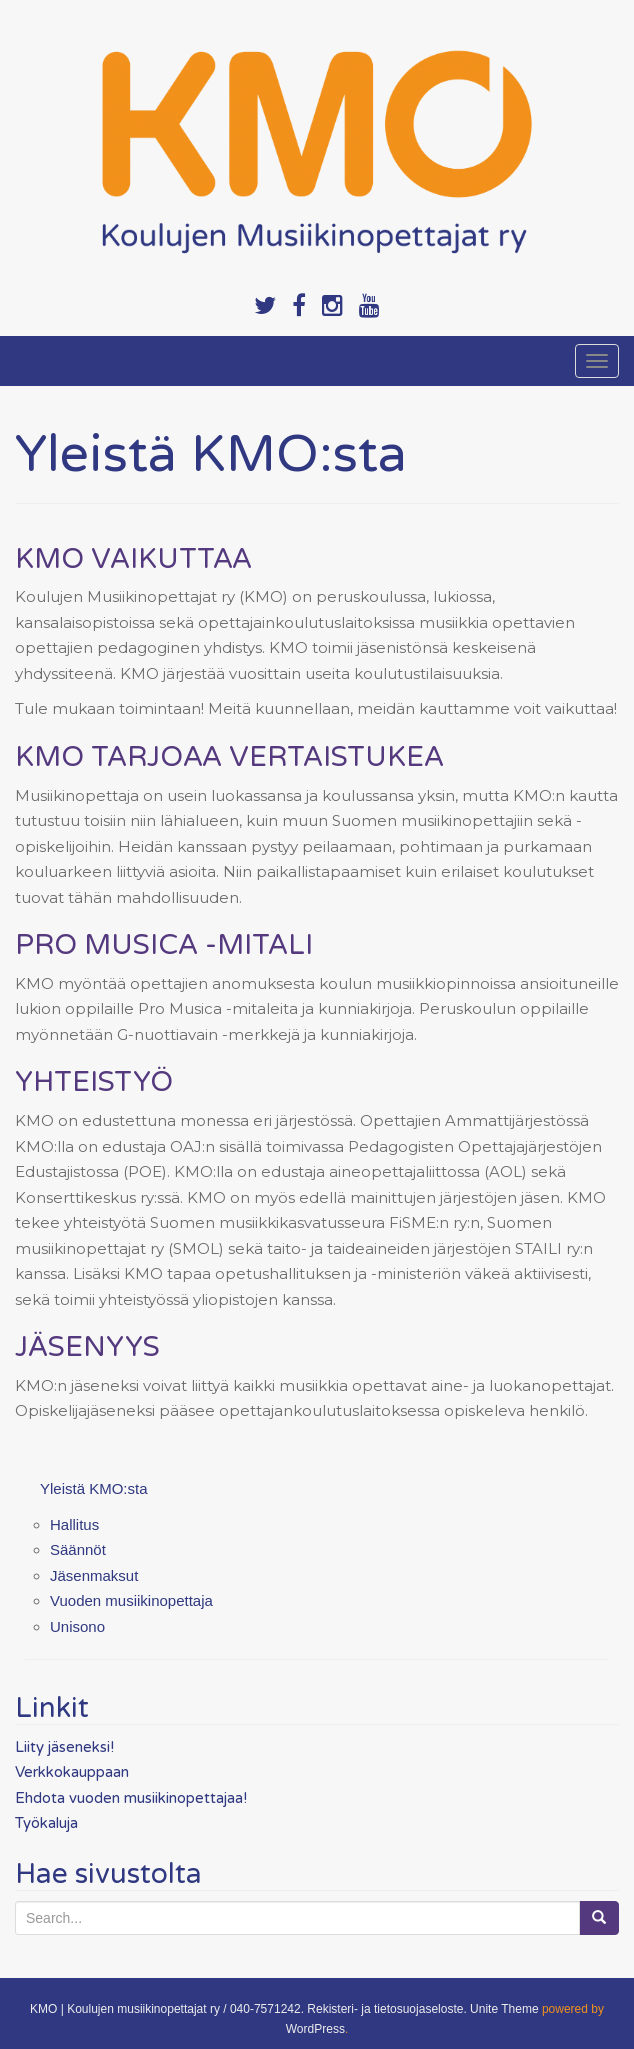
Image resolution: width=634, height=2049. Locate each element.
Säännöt (78, 1549)
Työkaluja (46, 1823)
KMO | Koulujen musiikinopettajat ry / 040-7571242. (167, 2009)
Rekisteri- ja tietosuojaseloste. (386, 2009)
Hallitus (74, 1524)
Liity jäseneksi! (64, 1747)
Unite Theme (504, 2009)
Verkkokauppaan (72, 1772)
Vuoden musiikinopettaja (131, 1600)
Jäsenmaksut (94, 1575)
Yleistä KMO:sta (94, 1488)
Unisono (77, 1626)
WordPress (315, 2029)
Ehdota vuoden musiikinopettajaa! (131, 1798)
